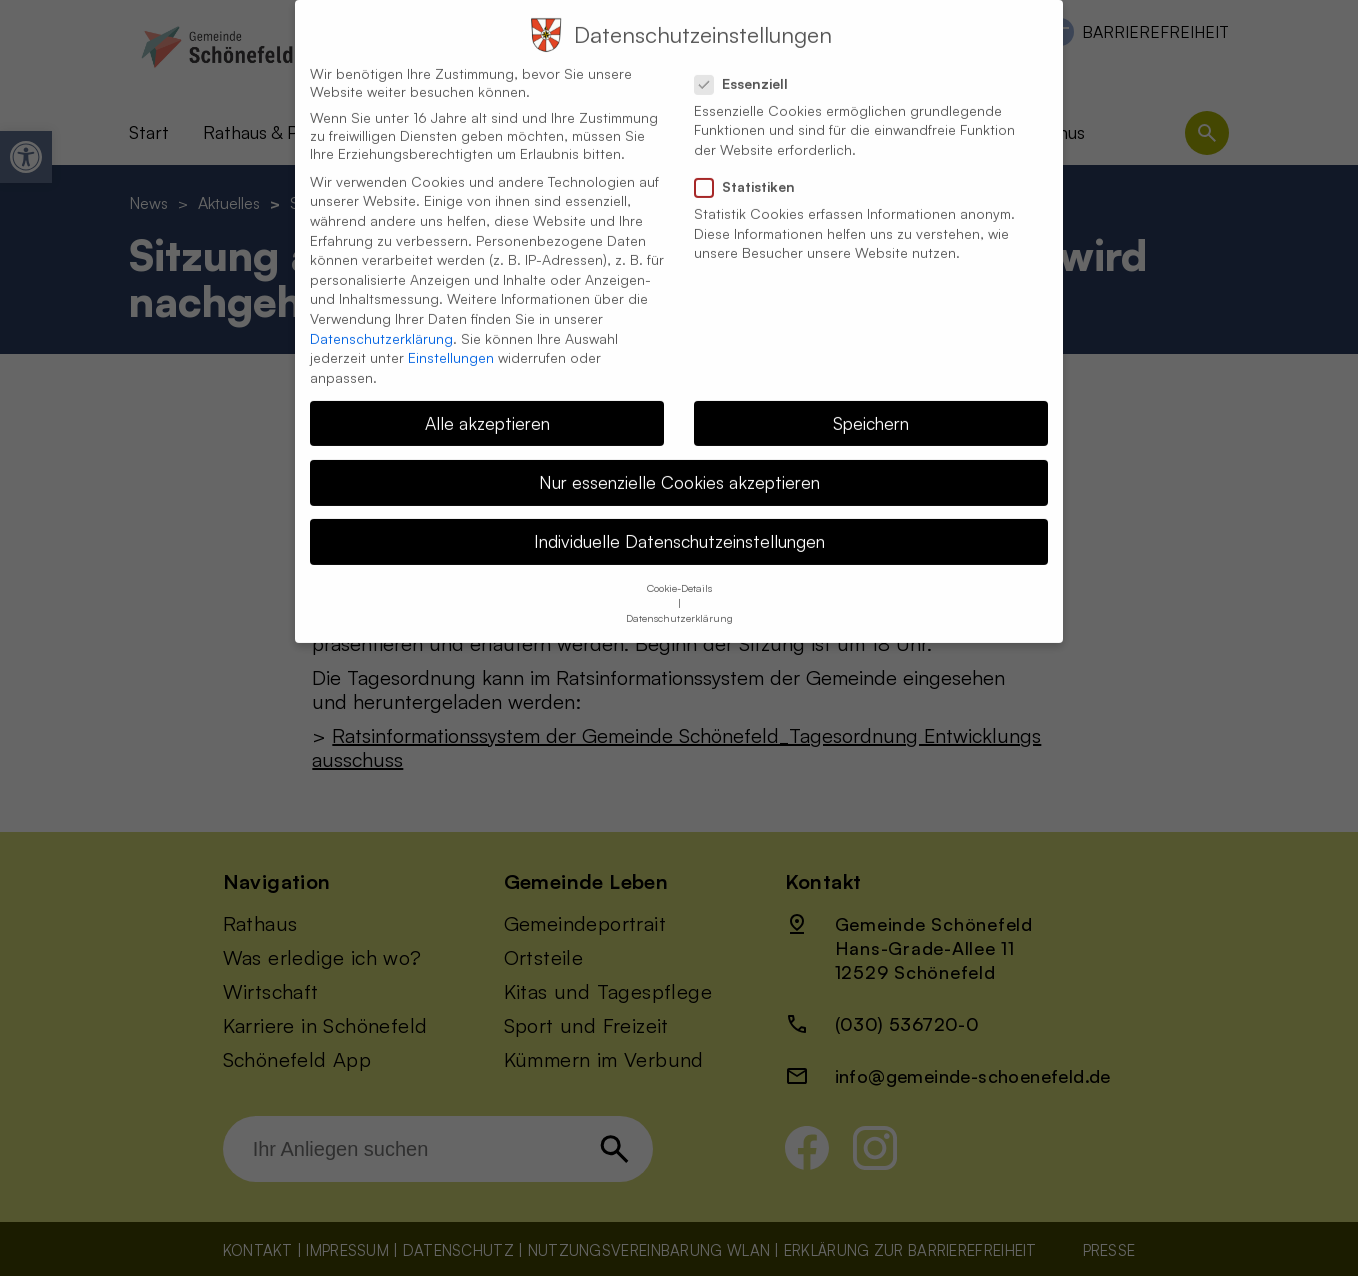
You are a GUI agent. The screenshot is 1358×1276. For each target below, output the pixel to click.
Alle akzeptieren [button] (487, 401)
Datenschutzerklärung (381, 316)
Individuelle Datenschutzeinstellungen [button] (679, 519)
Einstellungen (451, 335)
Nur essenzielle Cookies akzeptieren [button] (679, 460)
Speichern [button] (871, 401)
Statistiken (753, 165)
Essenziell (749, 62)
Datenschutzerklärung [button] (679, 596)
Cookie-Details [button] (679, 566)
